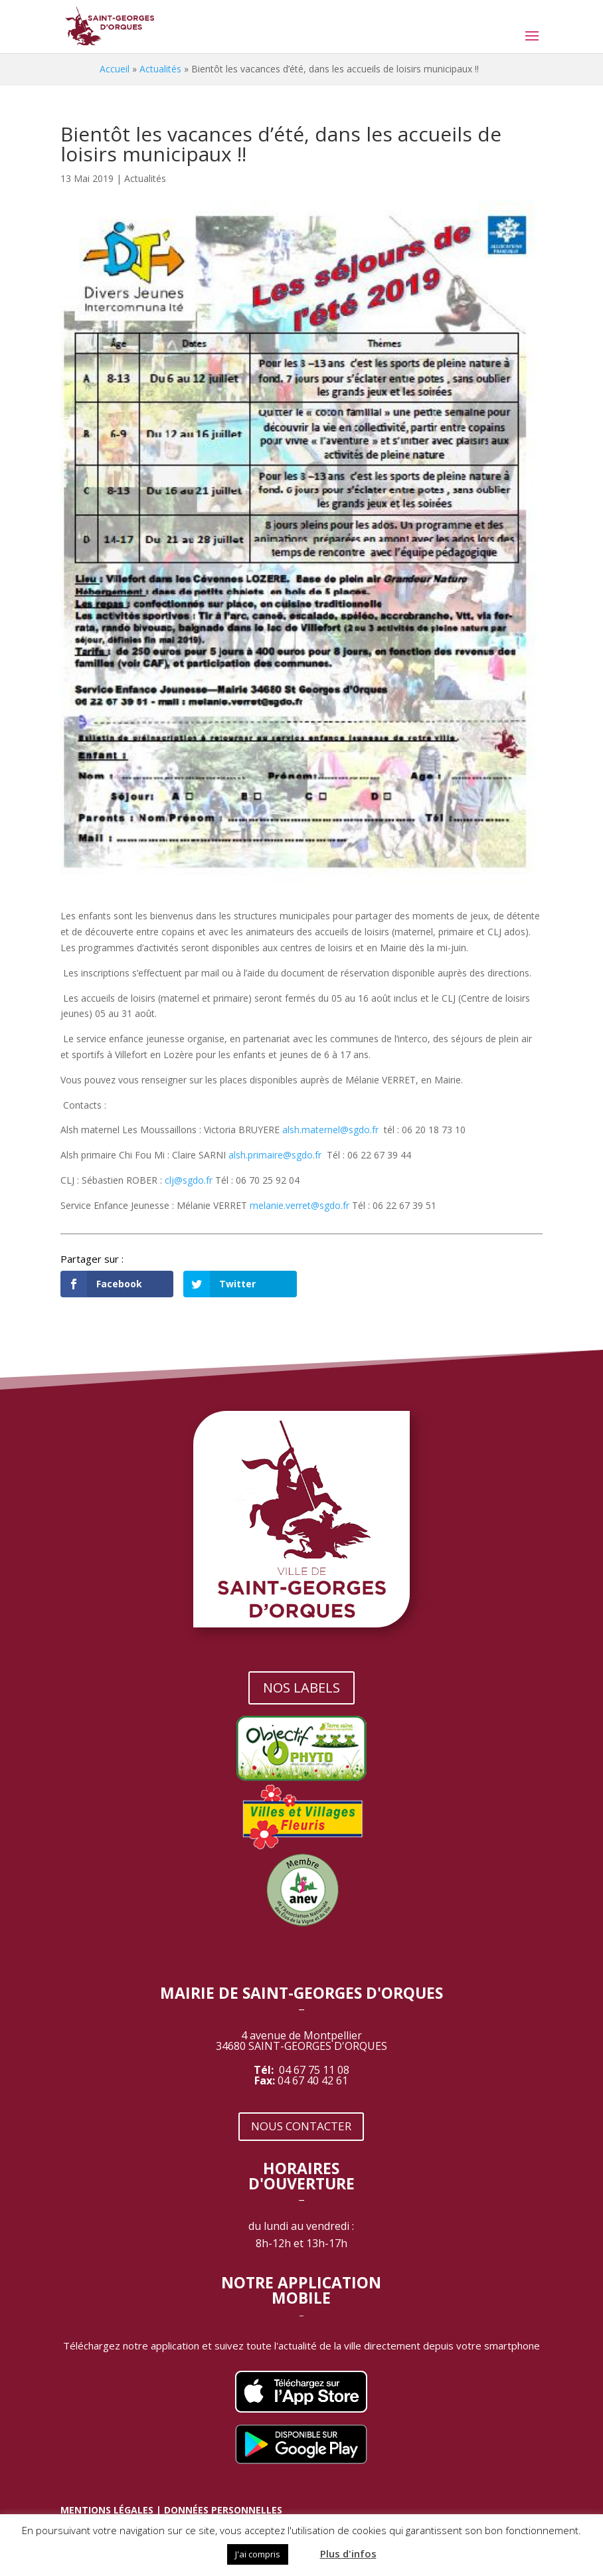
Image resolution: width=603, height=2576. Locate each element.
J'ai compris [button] (257, 2554)
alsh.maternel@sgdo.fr (330, 1129)
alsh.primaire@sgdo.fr (274, 1155)
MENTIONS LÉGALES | (112, 2510)
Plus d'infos (348, 2553)
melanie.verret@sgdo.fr (299, 1205)
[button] (303, 2548)
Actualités (160, 68)
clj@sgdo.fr (189, 1180)
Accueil (114, 68)
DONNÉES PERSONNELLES (223, 2510)
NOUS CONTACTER (301, 2126)
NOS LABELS (301, 1688)
